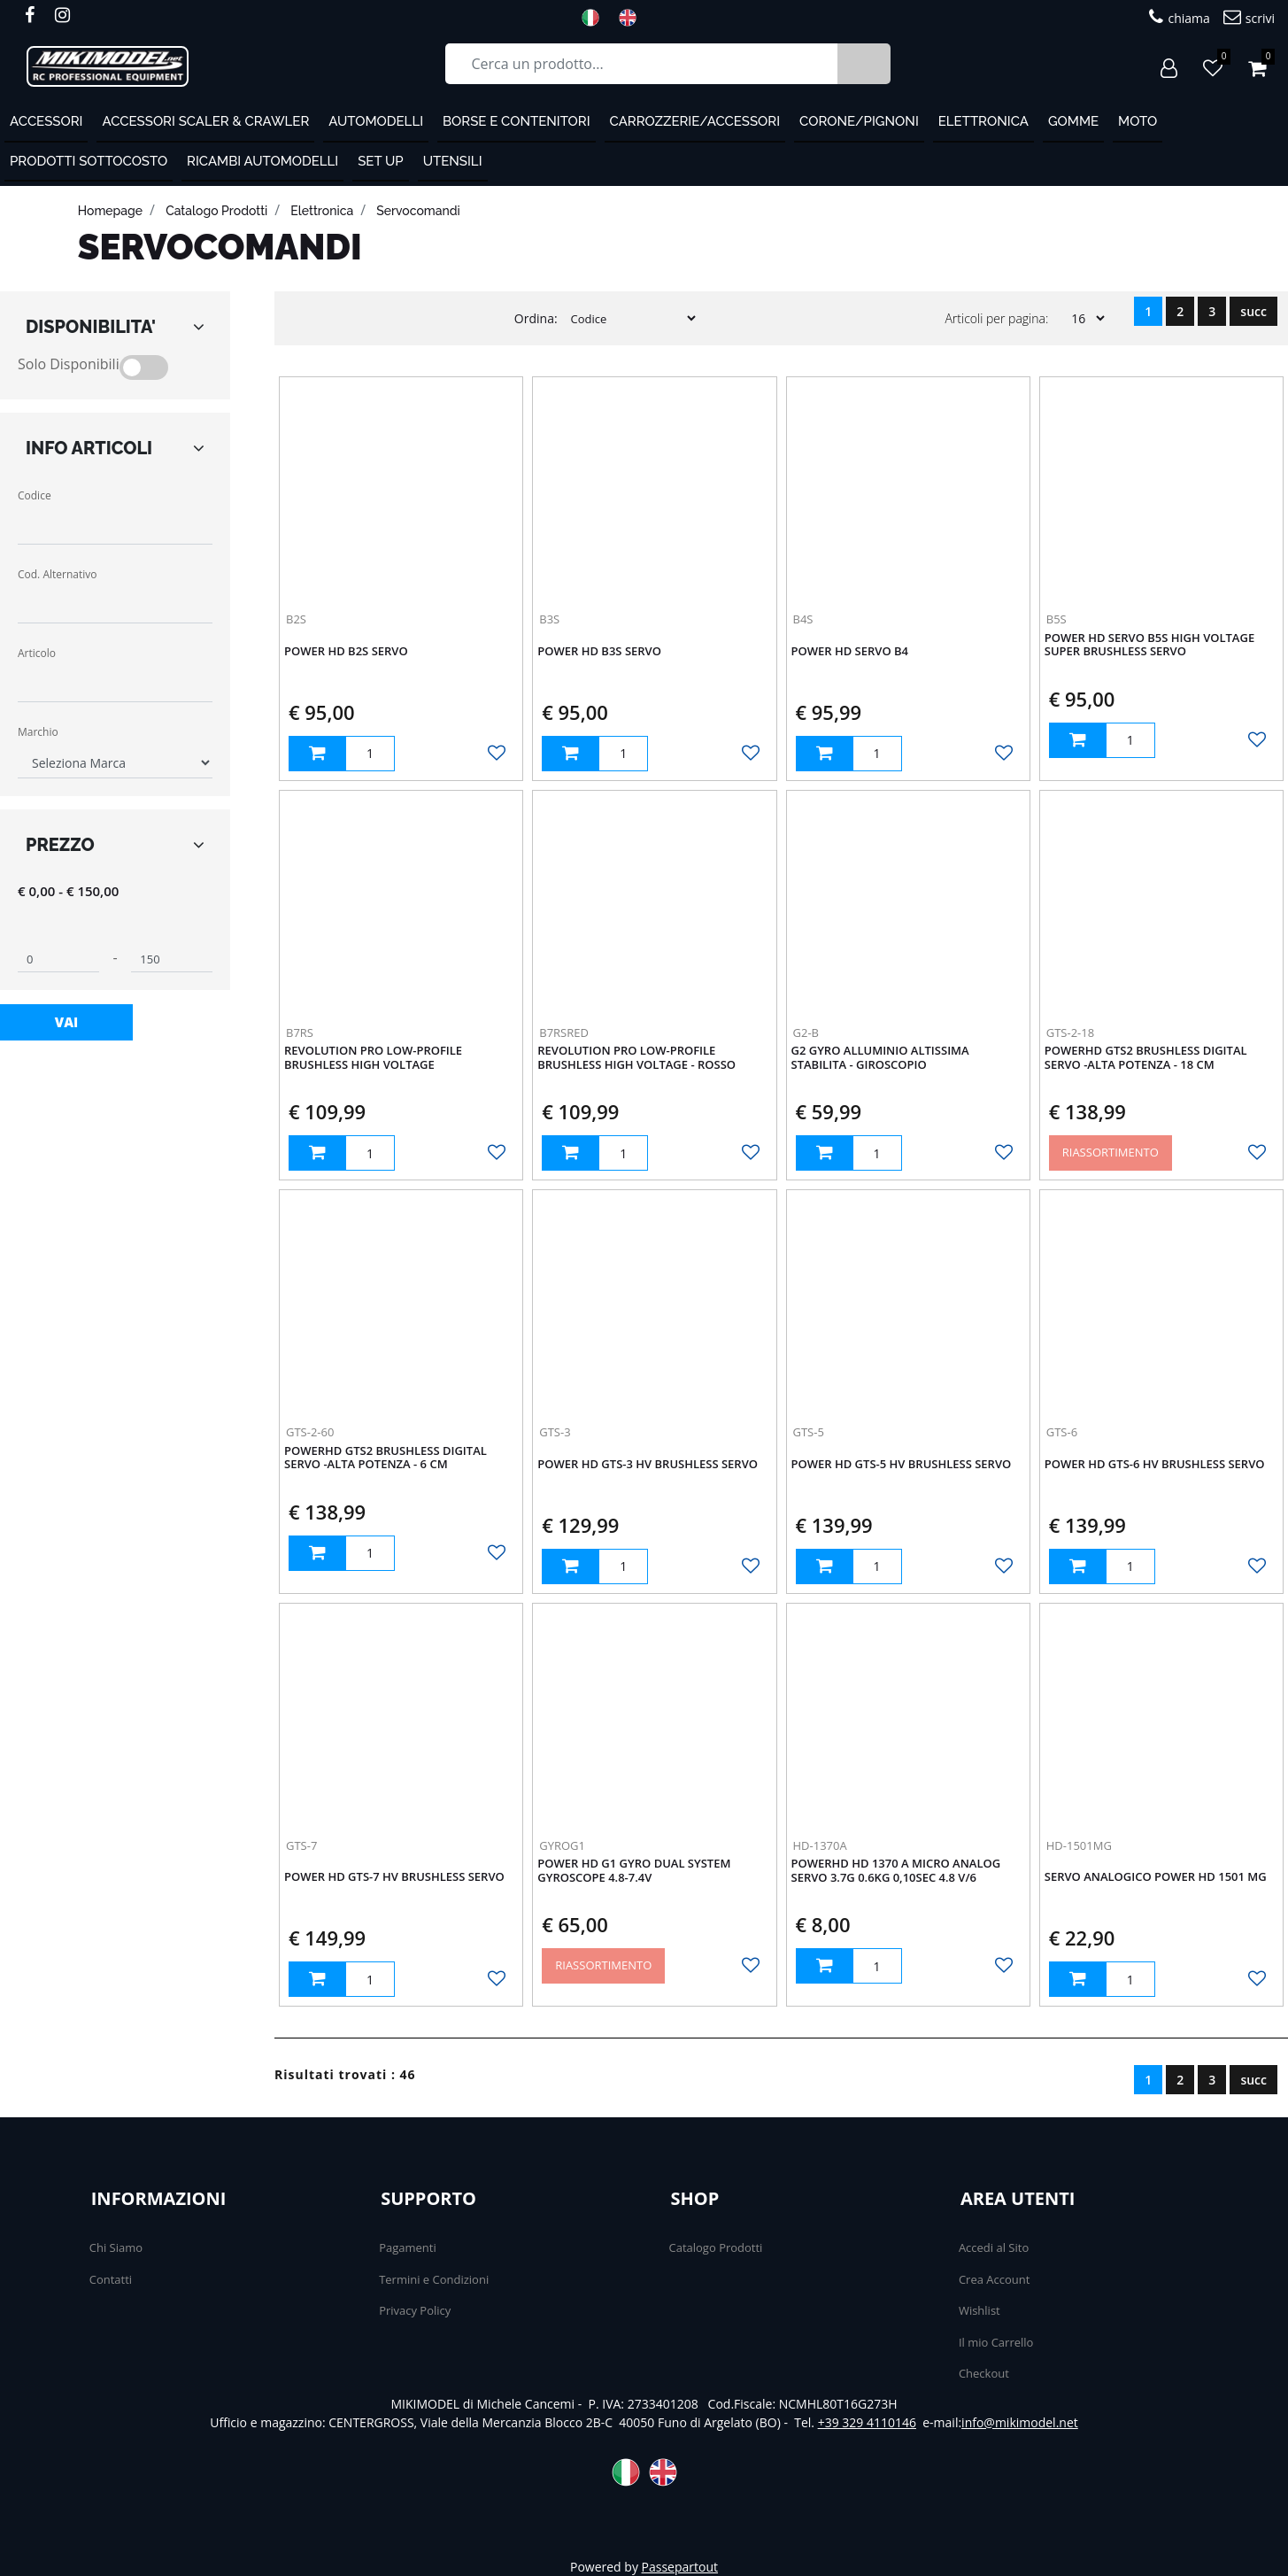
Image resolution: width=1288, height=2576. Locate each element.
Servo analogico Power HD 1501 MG (1156, 1877)
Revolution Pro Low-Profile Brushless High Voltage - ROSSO (636, 1058)
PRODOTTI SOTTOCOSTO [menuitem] (88, 161)
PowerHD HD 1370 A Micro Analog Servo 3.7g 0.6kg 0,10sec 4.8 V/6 (896, 1871)
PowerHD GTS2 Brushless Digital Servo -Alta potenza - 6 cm (385, 1458)
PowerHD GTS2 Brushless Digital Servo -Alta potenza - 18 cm (1146, 1058)
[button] (864, 63)
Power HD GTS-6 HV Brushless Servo (1155, 1465)
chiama (1179, 17)
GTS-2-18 (1070, 1032)
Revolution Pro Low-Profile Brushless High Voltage (373, 1058)
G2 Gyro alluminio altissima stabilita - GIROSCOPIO (880, 1058)
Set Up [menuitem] (380, 161)
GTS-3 (554, 1432)
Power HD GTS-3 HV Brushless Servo (647, 1465)
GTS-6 (1061, 1432)
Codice (34, 495)
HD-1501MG (1079, 1845)
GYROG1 (562, 1845)
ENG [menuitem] (633, 18)
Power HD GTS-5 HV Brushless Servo (901, 1465)
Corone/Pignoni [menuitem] (859, 121)
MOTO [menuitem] (1137, 121)
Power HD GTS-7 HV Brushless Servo (394, 1877)
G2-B (806, 1032)
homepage (110, 211)
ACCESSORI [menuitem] (46, 121)
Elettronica (321, 211)
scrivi (1249, 17)
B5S (1056, 619)
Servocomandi (418, 211)
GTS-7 (301, 1845)
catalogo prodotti (216, 211)
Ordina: (536, 318)
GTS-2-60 (310, 1432)
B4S (803, 619)
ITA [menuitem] (596, 18)
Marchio (38, 731)
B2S (296, 619)
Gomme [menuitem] (1073, 121)
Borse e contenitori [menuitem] (516, 121)
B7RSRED (564, 1032)
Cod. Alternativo (57, 574)
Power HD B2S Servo (346, 652)
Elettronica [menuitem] (983, 121)
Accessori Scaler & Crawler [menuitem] (205, 121)
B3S (549, 619)
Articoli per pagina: (996, 318)
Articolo (37, 653)
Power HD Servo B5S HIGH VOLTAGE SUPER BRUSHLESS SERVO (1149, 645)
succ (1253, 311)
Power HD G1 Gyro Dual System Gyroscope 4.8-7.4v (633, 1871)
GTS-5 (808, 1432)
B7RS (299, 1032)
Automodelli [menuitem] (375, 121)
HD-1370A (820, 1845)
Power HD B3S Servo (599, 652)
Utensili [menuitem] (452, 161)
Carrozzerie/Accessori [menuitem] (695, 121)
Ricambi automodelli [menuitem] (262, 161)
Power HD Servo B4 (850, 652)
